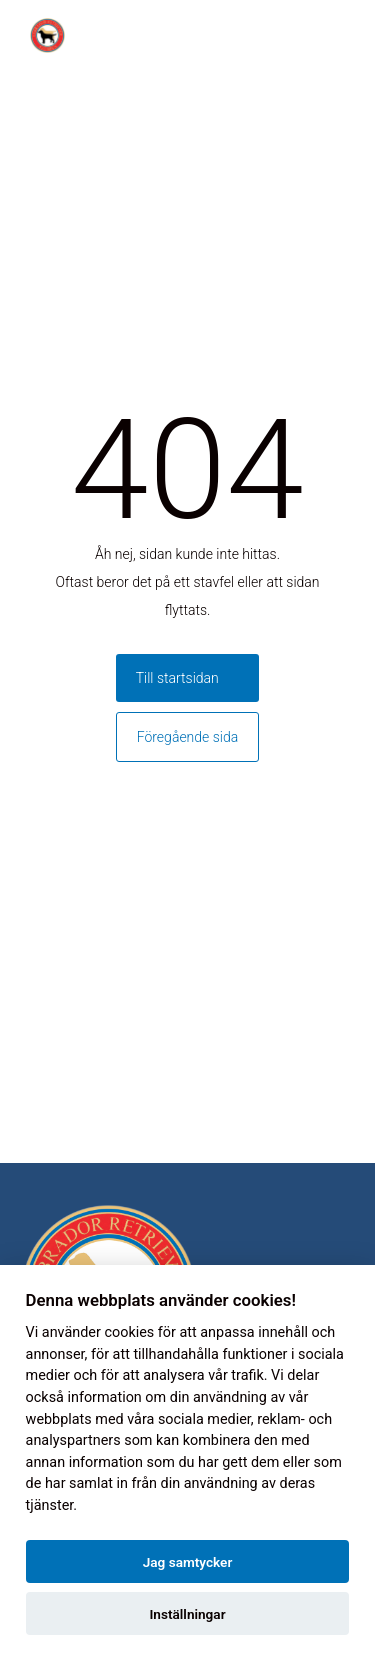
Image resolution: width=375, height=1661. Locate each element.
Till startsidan (177, 678)
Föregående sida (188, 737)
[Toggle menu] (349, 35)
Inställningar (187, 1614)
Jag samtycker (188, 1562)
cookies (129, 1332)
